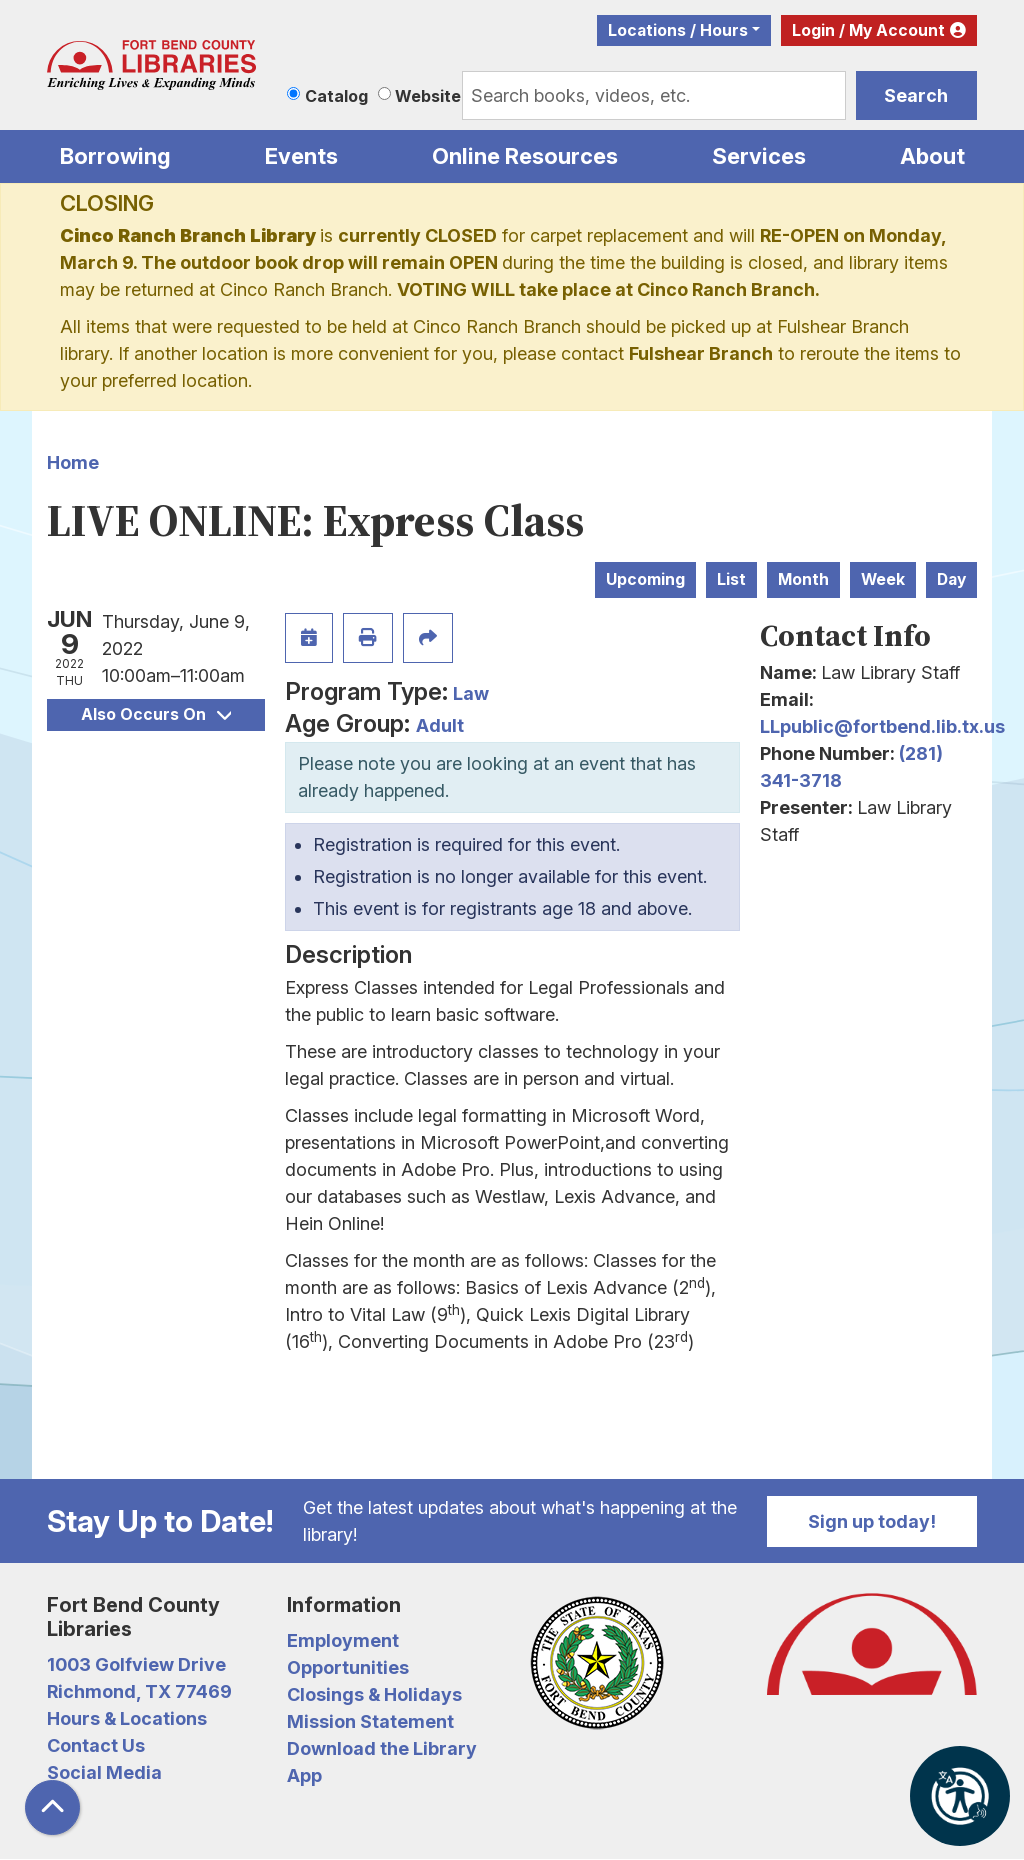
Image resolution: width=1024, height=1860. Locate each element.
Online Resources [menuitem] (525, 156)
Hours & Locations (127, 1718)
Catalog (336, 96)
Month (803, 579)
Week (883, 579)
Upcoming (645, 579)
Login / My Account (868, 30)
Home (73, 462)
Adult (440, 725)
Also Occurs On (156, 714)
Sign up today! (872, 1521)
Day (951, 579)
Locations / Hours (678, 30)
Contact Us (96, 1745)
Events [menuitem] (301, 156)
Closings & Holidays (374, 1694)
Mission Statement (370, 1721)
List (731, 579)
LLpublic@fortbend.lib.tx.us (882, 726)
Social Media (104, 1772)
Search (916, 95)
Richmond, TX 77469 (139, 1691)
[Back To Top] (52, 1807)
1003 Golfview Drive (136, 1664)
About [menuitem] (932, 156)
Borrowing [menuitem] (115, 156)
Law (471, 693)
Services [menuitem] (759, 156)
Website (428, 96)
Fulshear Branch (701, 353)
